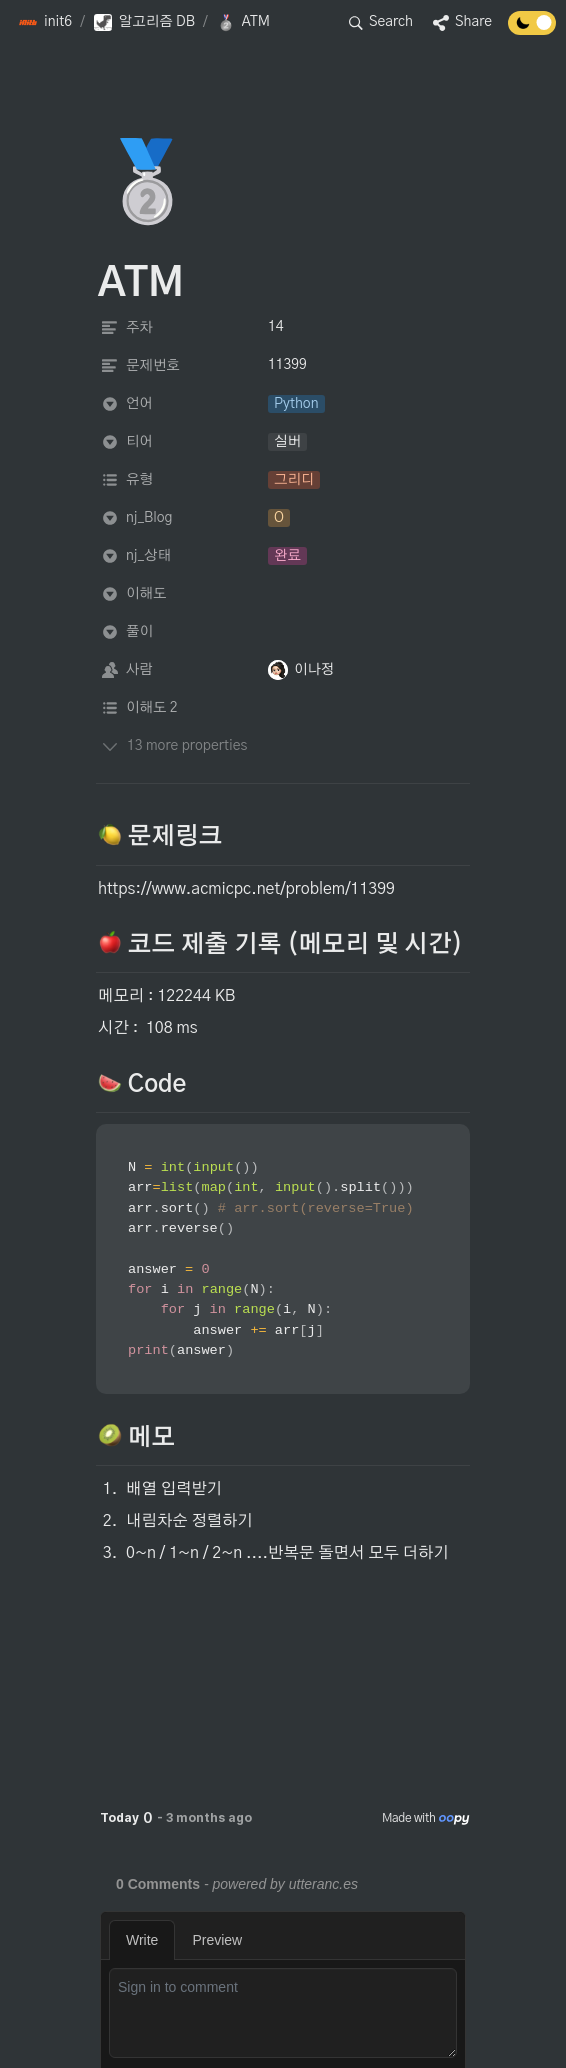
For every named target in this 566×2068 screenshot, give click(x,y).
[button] (45, 23)
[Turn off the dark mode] (532, 30)
